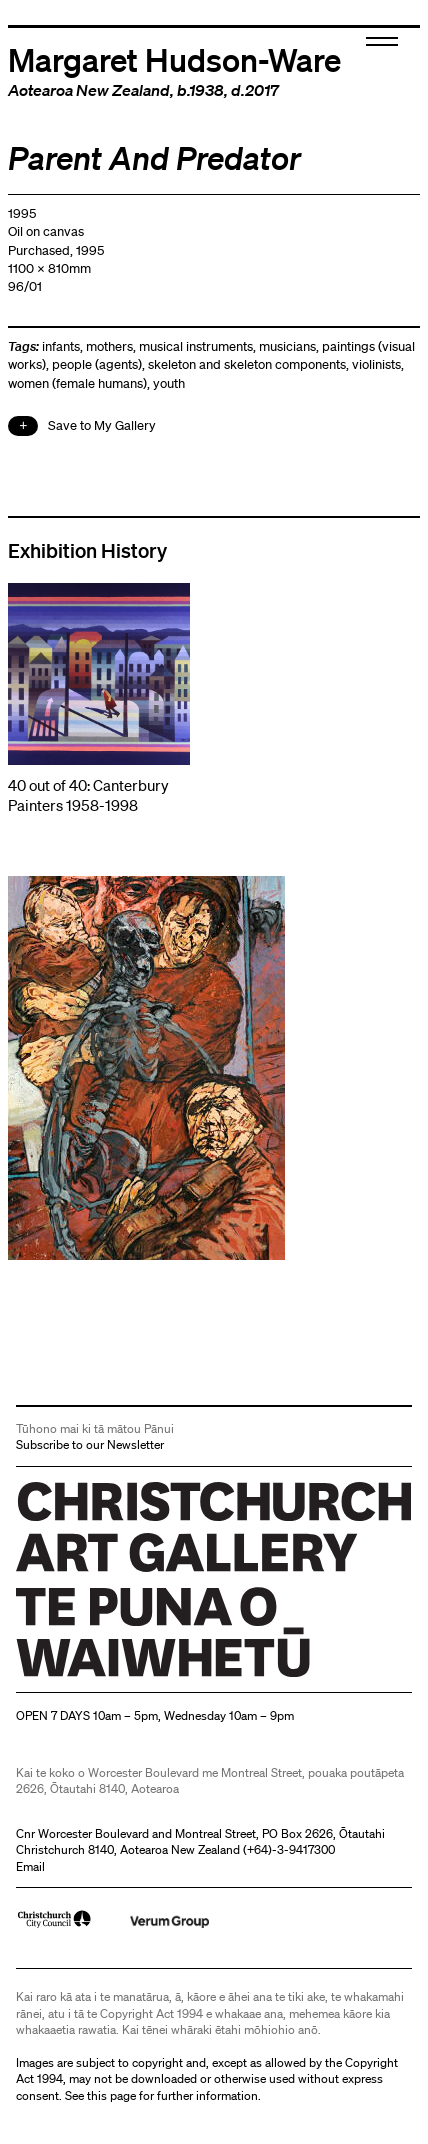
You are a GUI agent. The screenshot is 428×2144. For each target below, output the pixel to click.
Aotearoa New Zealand (89, 90)
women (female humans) (77, 383)
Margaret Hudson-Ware (174, 59)
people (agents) (97, 364)
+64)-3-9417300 (291, 1849)
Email (30, 1866)
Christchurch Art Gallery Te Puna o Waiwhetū (135, 1676)
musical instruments (196, 346)
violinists (376, 364)
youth (169, 383)
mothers (109, 346)
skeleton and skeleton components (247, 364)
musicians (287, 346)
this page (111, 2095)
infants (61, 346)
